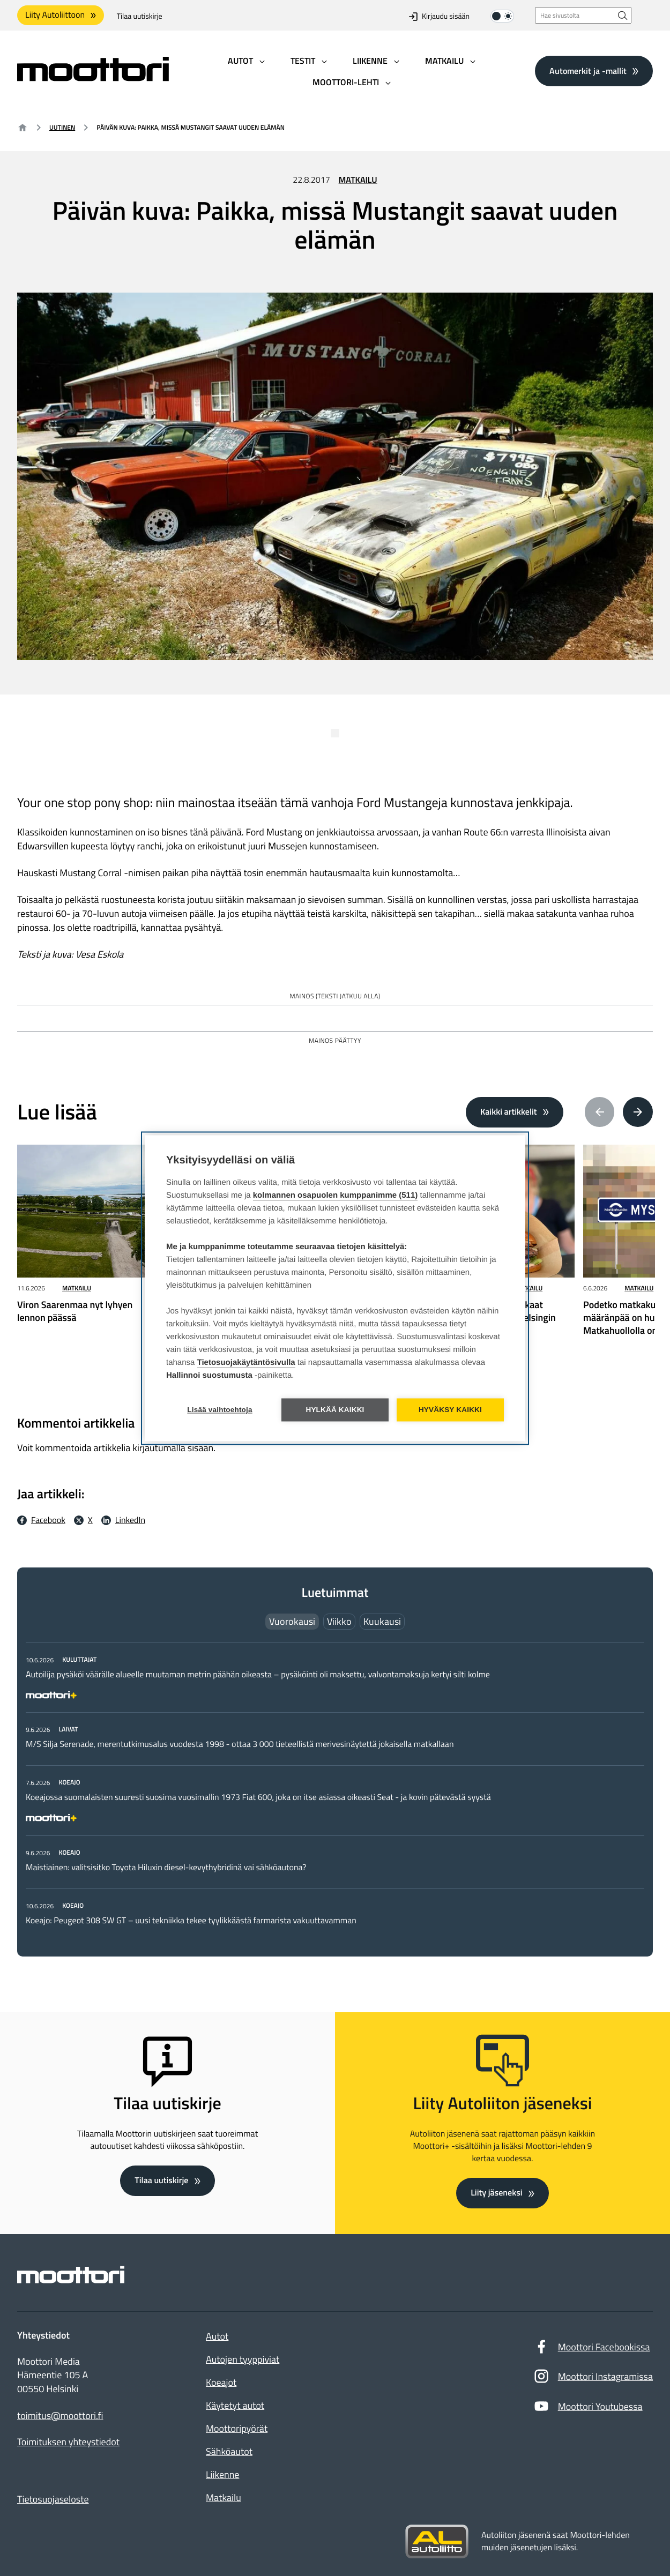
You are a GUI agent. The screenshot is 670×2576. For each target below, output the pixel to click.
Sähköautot (229, 2451)
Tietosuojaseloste (53, 2499)
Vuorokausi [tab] (292, 1621)
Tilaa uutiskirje (139, 16)
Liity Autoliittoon (55, 15)
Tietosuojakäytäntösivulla (246, 1362)
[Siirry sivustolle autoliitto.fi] (436, 2542)
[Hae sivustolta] (622, 15)
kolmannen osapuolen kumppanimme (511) (335, 1195)
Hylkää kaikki (335, 1410)
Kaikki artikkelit (508, 1112)
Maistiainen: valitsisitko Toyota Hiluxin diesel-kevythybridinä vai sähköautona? (166, 1867)
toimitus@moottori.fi (60, 2416)
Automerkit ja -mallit (588, 70)
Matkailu (358, 180)
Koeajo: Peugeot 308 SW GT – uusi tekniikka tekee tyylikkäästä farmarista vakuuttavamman (191, 1920)
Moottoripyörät (236, 2428)
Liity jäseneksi (496, 2192)
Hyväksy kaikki (450, 1410)
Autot (217, 2336)
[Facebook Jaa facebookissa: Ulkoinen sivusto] (41, 1520)
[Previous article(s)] (600, 1112)
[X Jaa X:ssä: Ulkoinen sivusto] (83, 1520)
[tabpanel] (335, 1789)
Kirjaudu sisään (439, 16)
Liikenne (222, 2474)
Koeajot (221, 2382)
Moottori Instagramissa (593, 2379)
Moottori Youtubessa (588, 2409)
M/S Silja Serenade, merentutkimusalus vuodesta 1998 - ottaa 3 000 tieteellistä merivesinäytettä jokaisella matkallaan (239, 1744)
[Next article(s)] (638, 1112)
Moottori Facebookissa (591, 2349)
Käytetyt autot (235, 2405)
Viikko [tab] (339, 1621)
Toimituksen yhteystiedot (68, 2442)
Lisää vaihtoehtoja (219, 1410)
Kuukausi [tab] (382, 1621)
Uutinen (62, 127)
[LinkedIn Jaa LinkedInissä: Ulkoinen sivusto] (123, 1520)
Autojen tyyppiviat (242, 2359)
